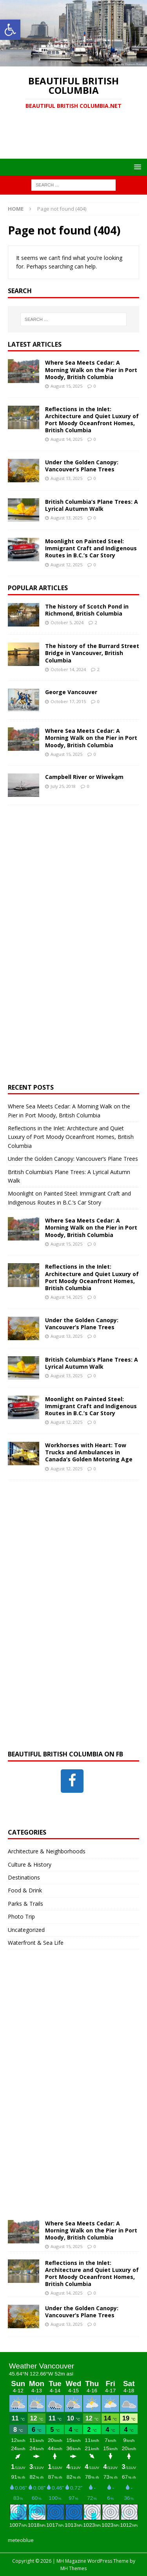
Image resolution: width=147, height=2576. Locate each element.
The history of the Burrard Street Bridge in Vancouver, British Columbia (92, 653)
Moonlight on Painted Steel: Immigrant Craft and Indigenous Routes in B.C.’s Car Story (91, 548)
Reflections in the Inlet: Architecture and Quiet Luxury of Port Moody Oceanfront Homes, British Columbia (92, 419)
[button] (10, 30)
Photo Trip (21, 1916)
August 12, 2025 (66, 564)
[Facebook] (72, 1781)
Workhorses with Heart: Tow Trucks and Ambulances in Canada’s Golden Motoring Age (88, 1452)
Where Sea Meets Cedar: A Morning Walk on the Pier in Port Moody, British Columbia (91, 369)
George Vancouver (71, 692)
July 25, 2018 (63, 786)
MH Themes (73, 2568)
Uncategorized (26, 1929)
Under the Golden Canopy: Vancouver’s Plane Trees (81, 465)
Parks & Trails (25, 1903)
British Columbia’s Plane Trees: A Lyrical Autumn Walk (91, 505)
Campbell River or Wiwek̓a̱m (84, 776)
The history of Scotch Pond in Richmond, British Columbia (87, 610)
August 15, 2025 (66, 386)
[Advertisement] (77, 139)
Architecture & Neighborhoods (46, 1851)
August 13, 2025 (66, 478)
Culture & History (29, 1864)
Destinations (24, 1877)
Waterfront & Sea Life (36, 1942)
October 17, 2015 (68, 701)
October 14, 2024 (68, 669)
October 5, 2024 (67, 622)
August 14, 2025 (66, 439)
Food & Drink (25, 1890)
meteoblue (21, 2540)
